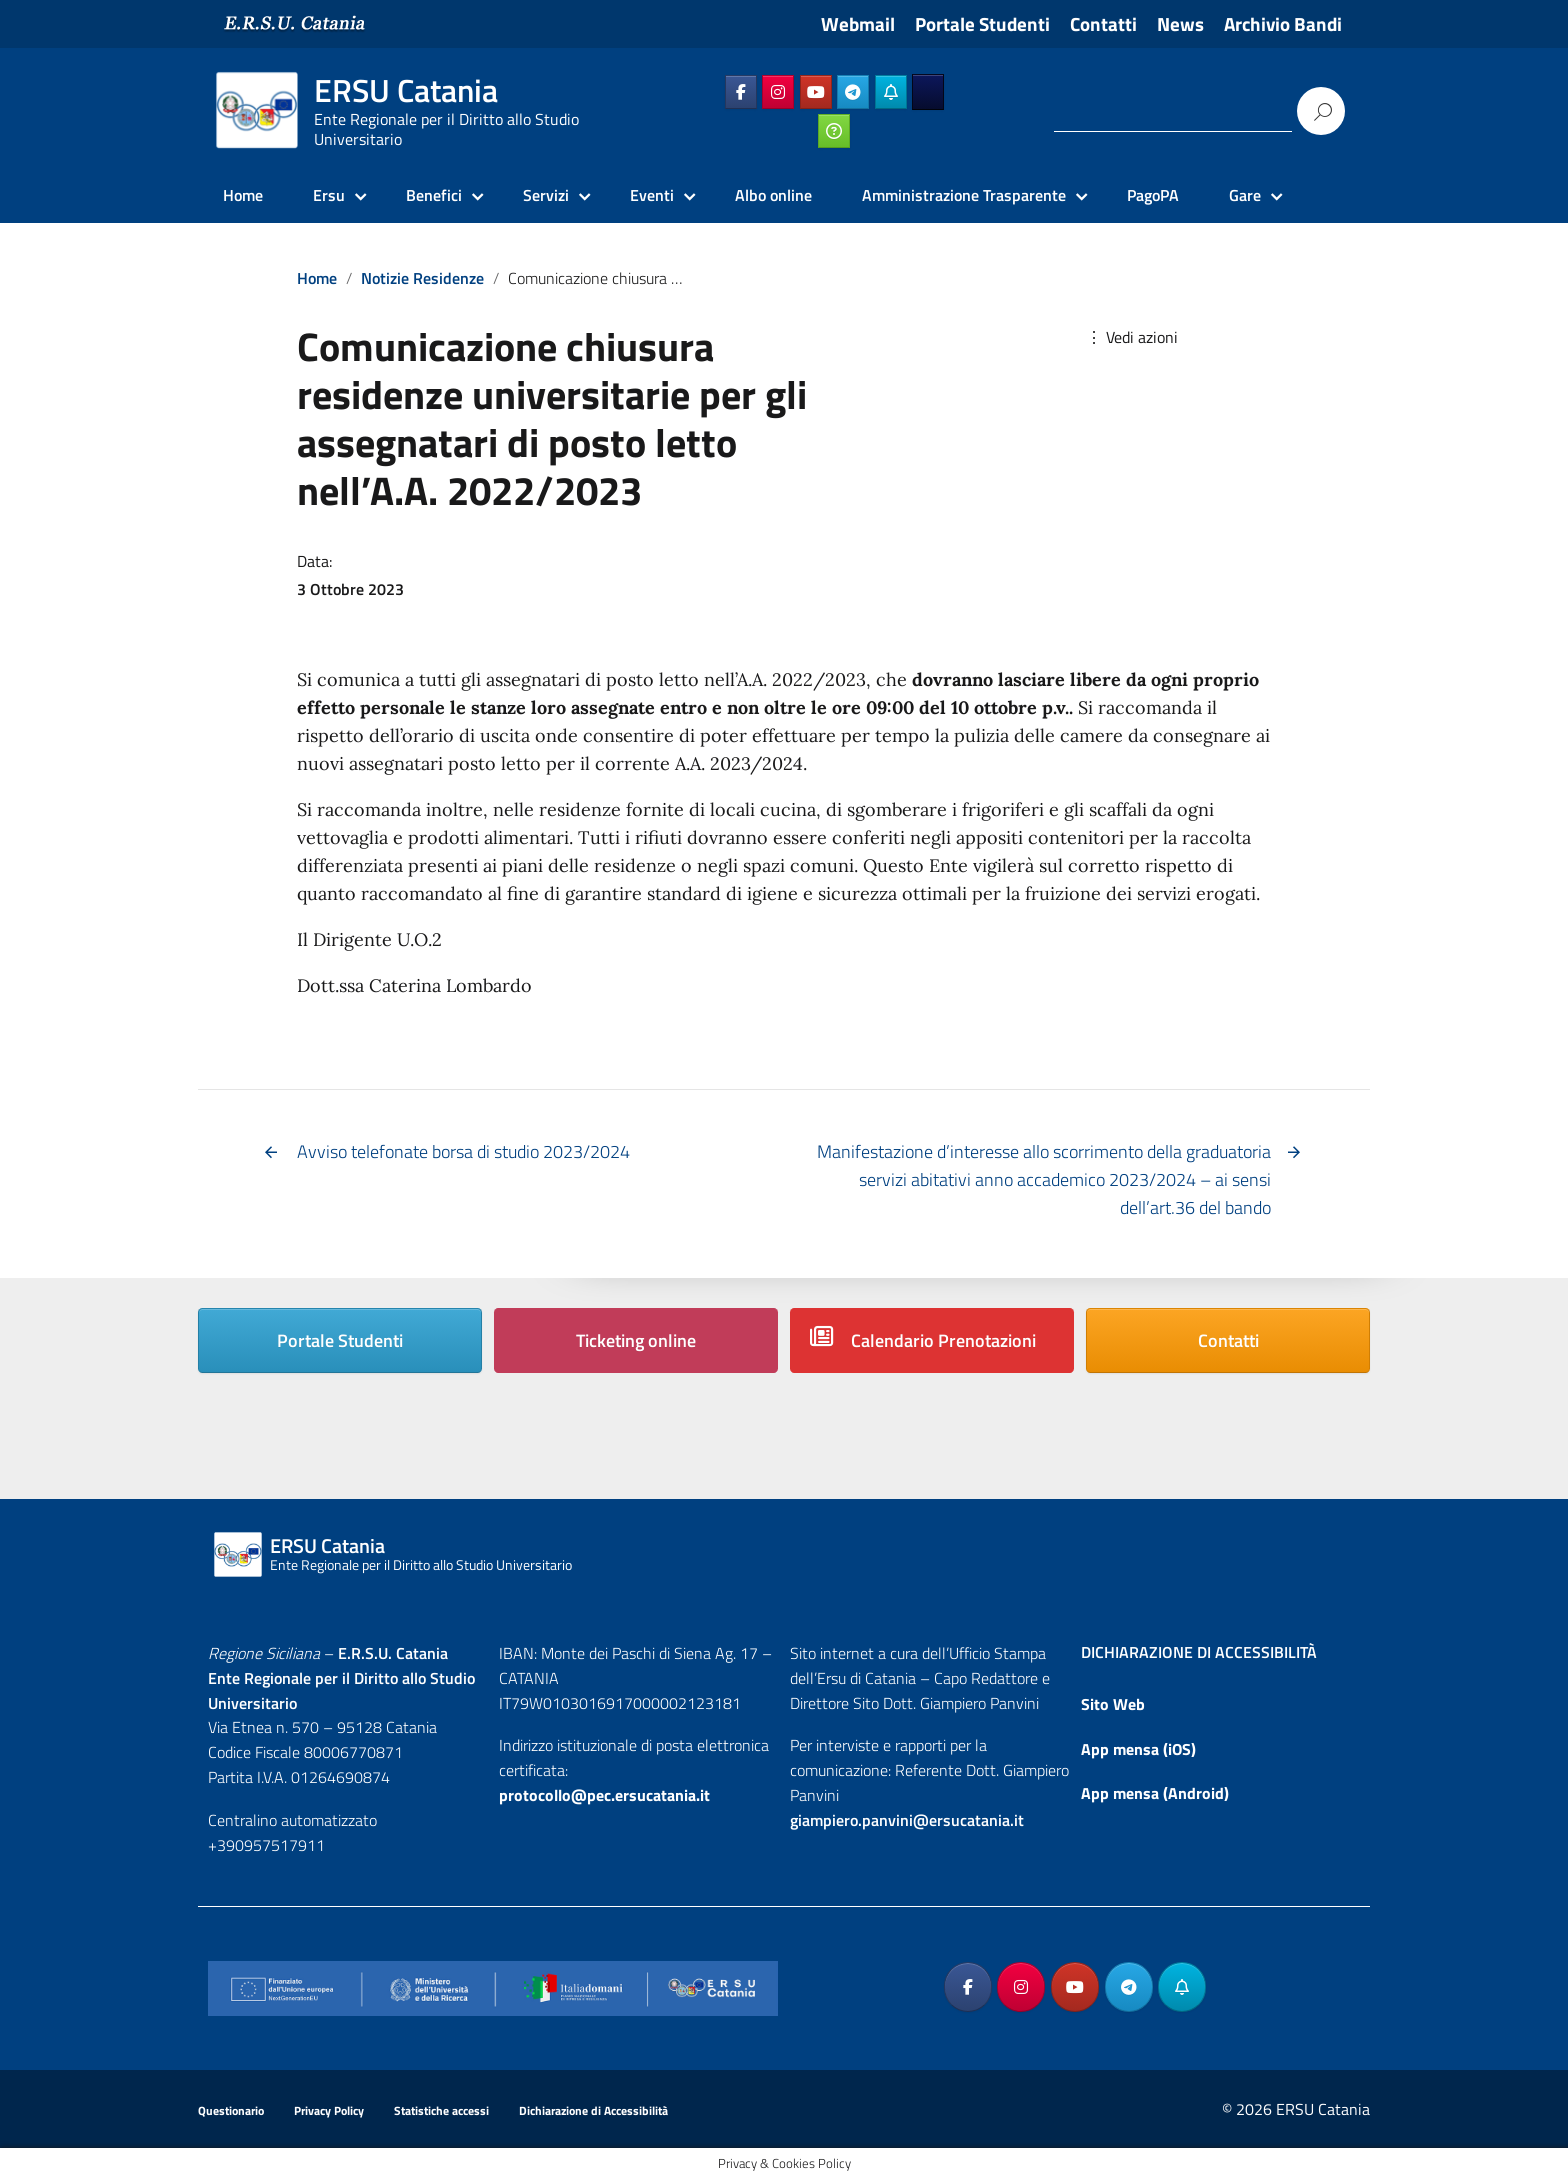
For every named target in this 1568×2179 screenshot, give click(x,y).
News (1180, 24)
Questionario (231, 2110)
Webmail (858, 24)
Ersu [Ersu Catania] (329, 195)
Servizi (546, 195)
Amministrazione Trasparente (964, 195)
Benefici (434, 195)
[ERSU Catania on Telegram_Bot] (891, 92)
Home (243, 195)
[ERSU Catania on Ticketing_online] (834, 131)
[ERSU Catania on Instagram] (778, 92)
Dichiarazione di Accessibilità (593, 2110)
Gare (1245, 195)
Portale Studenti (982, 24)
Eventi (652, 195)
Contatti (1103, 24)
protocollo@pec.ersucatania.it (604, 1795)
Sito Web (1113, 1704)
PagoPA (1153, 195)
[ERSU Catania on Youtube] (816, 92)
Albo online (773, 195)
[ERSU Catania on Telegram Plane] (853, 92)
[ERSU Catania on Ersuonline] (928, 92)
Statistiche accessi (441, 2110)
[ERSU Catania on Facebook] (741, 92)
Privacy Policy (329, 2110)
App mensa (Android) (1155, 1793)
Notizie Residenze (422, 278)
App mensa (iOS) (1138, 1749)
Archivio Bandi (1283, 24)
